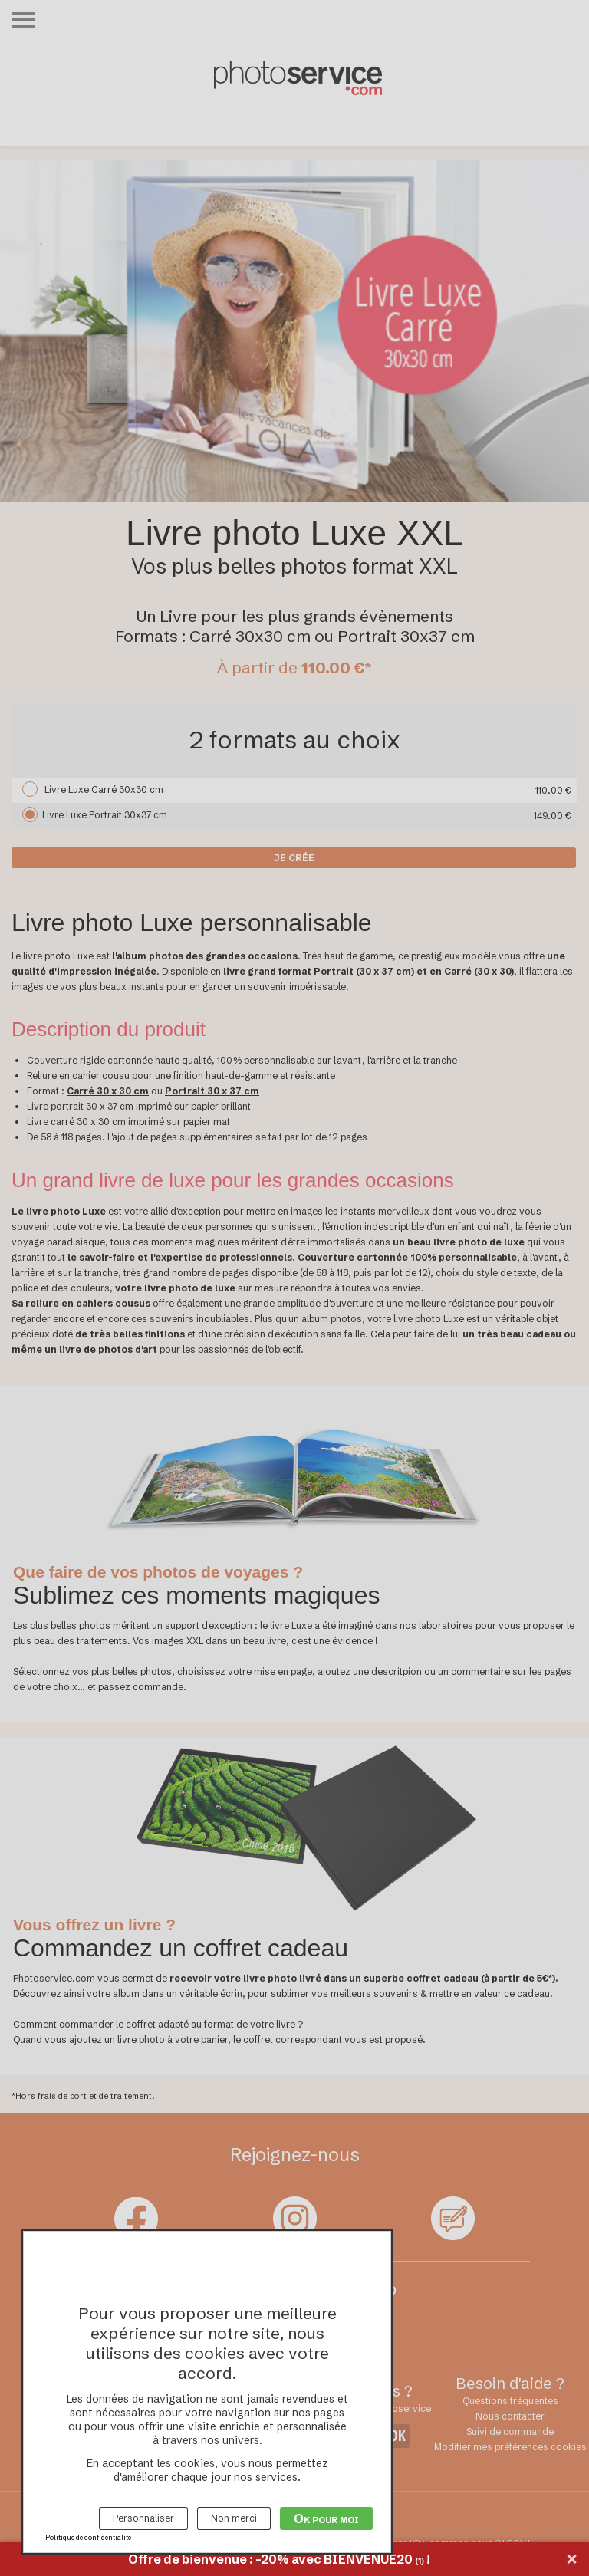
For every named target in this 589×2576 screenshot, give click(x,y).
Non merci (234, 2518)
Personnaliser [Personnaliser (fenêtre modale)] (143, 2518)
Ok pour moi (326, 2518)
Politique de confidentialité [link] (88, 2537)
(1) (419, 2561)
